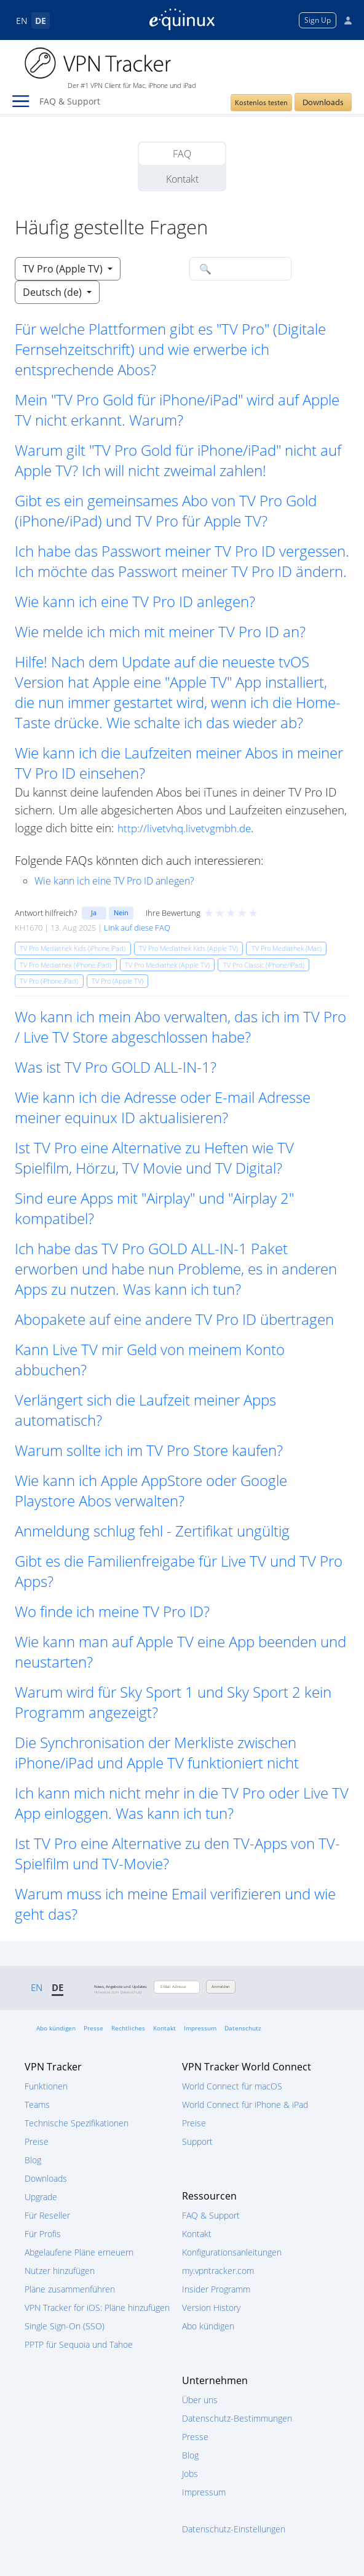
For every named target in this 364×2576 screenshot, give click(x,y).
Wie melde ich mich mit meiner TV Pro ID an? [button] (160, 631)
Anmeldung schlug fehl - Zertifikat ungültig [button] (152, 1531)
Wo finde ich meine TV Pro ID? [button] (112, 1611)
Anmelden (221, 1986)
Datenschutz (242, 2028)
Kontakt (182, 179)
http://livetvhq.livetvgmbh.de (184, 828)
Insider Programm (216, 2289)
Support (197, 2141)
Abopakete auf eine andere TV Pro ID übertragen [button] (174, 1319)
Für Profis (43, 2234)
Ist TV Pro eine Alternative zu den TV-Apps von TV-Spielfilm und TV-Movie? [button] (177, 1853)
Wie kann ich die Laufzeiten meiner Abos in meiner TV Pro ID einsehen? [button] (179, 762)
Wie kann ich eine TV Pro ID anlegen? (114, 881)
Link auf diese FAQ (137, 927)
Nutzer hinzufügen (60, 2270)
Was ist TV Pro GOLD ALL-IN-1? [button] (115, 1067)
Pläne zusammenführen (70, 2289)
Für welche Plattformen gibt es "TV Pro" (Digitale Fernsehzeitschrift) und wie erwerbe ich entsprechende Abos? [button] (170, 349)
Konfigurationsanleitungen (232, 2252)
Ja (94, 912)
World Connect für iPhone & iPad (245, 2104)
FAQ (182, 154)
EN (22, 20)
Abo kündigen (56, 2028)
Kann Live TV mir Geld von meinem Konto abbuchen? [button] (150, 1359)
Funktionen (46, 2086)
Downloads (323, 102)
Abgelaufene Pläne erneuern (79, 2252)
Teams (37, 2104)
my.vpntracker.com (218, 2270)
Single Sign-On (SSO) (65, 2326)
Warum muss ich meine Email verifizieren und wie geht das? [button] (175, 1903)
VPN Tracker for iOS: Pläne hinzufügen (97, 2307)
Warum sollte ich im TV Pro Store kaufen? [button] (149, 1450)
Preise (37, 2141)
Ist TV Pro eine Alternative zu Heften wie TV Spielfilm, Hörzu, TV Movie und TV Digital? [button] (154, 1157)
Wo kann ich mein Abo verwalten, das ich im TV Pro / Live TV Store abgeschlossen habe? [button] (180, 1026)
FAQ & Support (211, 2215)
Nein (121, 912)
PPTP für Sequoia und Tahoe (79, 2344)
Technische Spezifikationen (77, 2123)
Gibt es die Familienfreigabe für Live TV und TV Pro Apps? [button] (178, 1571)
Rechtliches (128, 2028)
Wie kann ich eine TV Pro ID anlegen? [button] (135, 601)
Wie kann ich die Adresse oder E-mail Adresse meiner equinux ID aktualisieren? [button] (163, 1107)
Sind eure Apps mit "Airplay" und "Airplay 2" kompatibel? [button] (154, 1208)
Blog (33, 2160)
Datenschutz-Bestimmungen (237, 2418)
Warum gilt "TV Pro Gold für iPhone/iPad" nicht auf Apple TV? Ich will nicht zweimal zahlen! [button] (178, 460)
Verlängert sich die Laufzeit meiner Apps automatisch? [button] (145, 1409)
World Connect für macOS (232, 2086)
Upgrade (41, 2197)
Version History (211, 2307)
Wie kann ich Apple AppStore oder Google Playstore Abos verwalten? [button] (151, 1490)
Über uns (200, 2400)
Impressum (200, 2028)
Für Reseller (47, 2215)
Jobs (190, 2473)
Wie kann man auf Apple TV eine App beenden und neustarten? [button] (180, 1651)
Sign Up (317, 20)
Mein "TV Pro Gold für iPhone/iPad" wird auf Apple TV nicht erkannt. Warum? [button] (177, 409)
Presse (93, 2028)
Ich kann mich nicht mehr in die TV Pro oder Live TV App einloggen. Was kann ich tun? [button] (182, 1803)
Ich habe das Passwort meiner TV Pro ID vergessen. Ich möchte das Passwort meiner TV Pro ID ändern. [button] (182, 561)
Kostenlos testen (261, 102)
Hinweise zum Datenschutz (118, 1992)
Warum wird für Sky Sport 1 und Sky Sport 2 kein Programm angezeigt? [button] (173, 1702)
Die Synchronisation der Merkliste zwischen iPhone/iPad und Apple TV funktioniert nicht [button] (157, 1752)
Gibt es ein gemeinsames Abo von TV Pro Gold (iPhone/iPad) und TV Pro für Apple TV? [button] (166, 510)
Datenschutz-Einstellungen (233, 2529)
